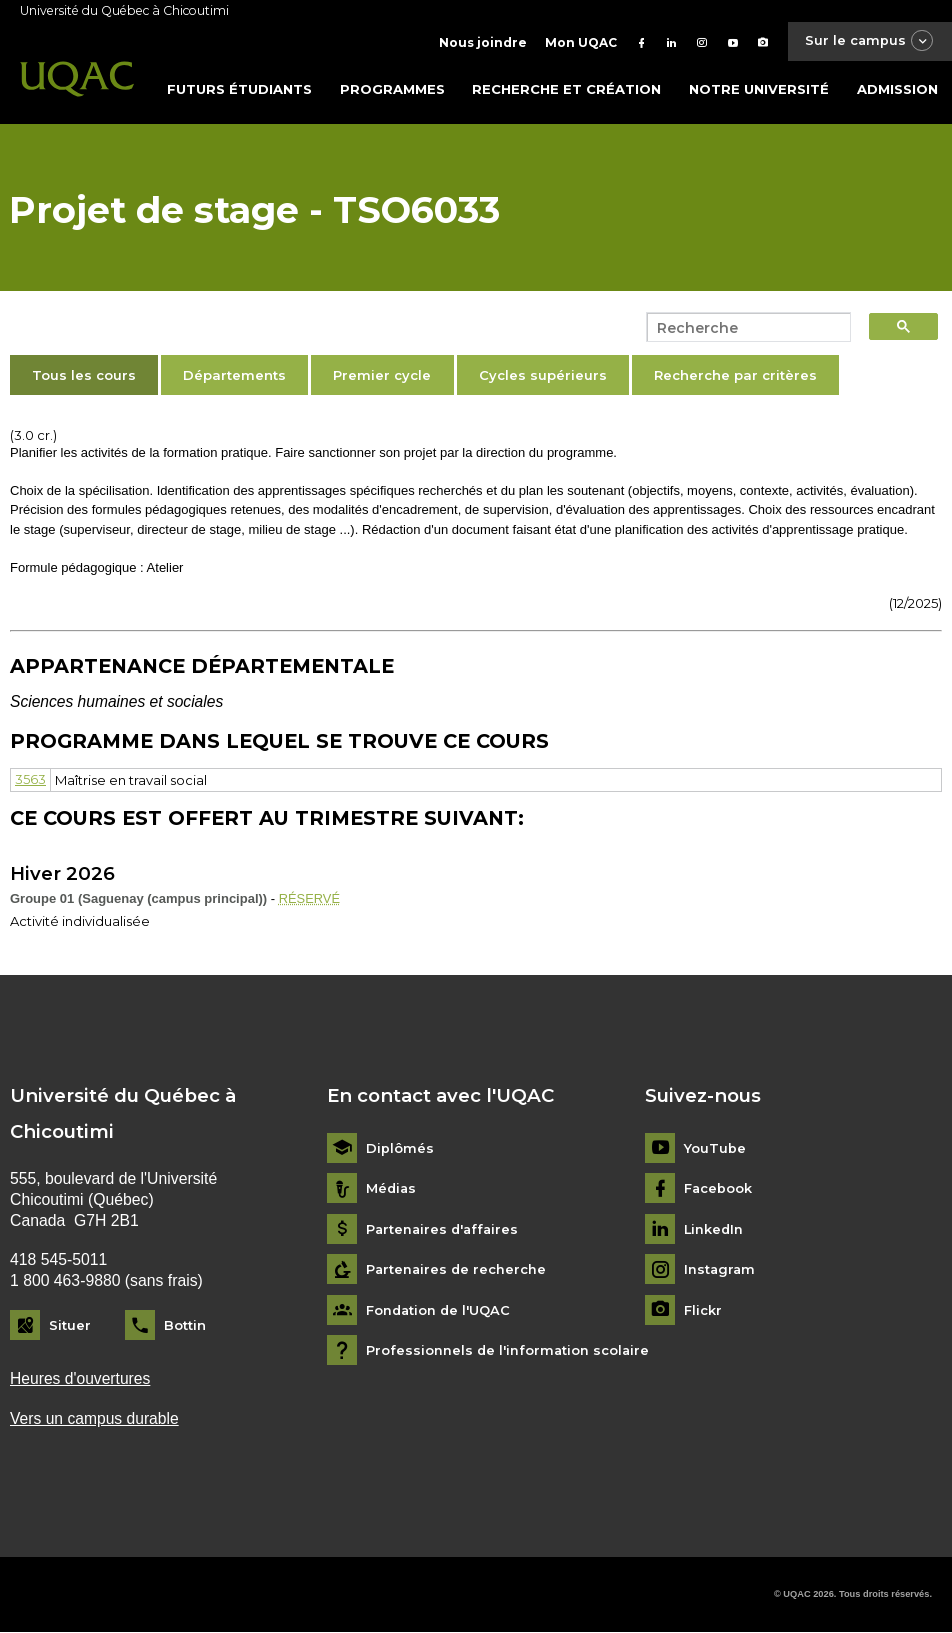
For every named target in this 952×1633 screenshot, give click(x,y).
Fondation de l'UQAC (439, 1310)
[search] (743, 328)
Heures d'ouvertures (80, 1379)
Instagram (720, 1269)
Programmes (392, 89)
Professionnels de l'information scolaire (509, 1350)
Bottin (185, 1325)
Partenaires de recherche (457, 1269)
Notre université (759, 89)
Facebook (718, 1188)
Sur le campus (868, 41)
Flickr (703, 1310)
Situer (70, 1325)
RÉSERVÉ (310, 898)
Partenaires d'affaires (444, 1229)
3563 (30, 780)
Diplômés (400, 1148)
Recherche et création (566, 89)
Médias (392, 1188)
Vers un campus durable (95, 1418)
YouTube (715, 1148)
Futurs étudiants (239, 89)
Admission (897, 89)
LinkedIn (714, 1229)
